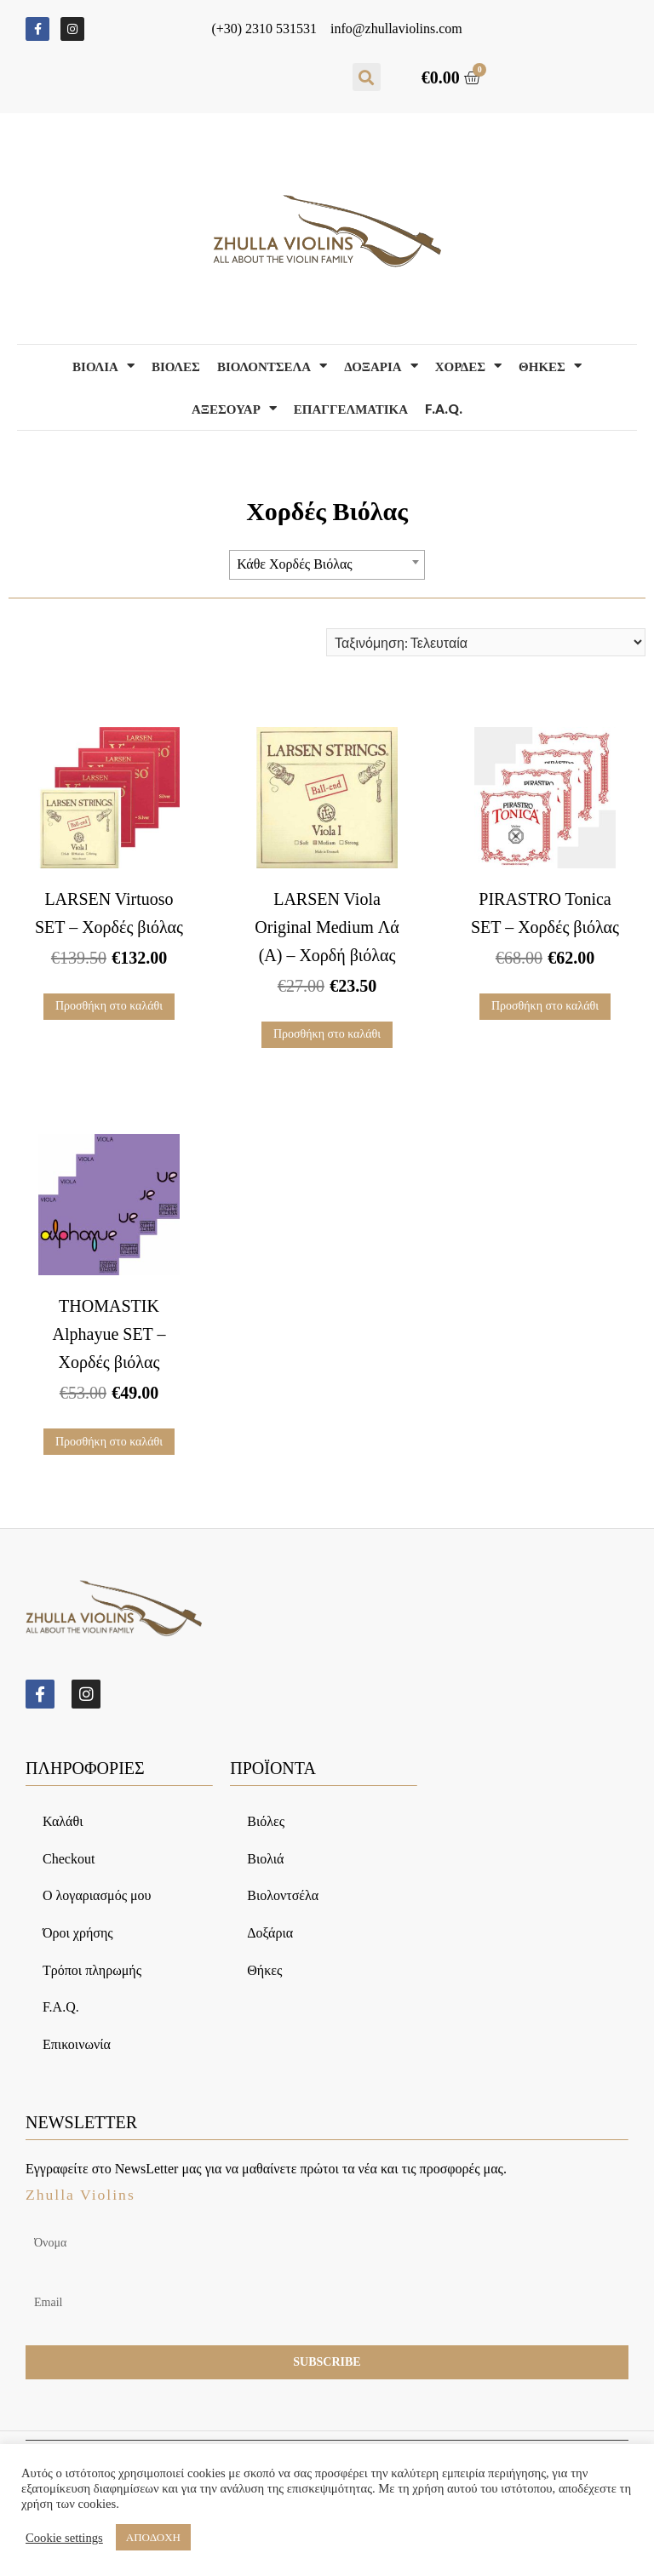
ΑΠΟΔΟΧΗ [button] (153, 2537)
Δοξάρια (270, 1934)
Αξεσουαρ (234, 408)
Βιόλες (265, 1823)
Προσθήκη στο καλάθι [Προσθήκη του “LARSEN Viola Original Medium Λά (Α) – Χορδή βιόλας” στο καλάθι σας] (327, 1034)
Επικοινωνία (77, 2046)
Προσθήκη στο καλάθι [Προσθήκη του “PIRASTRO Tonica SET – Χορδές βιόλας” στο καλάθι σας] (545, 1005)
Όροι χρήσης (78, 1934)
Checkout (69, 1860)
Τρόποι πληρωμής (92, 1972)
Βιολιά (265, 1860)
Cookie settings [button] (64, 2538)
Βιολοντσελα (272, 366)
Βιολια (103, 366)
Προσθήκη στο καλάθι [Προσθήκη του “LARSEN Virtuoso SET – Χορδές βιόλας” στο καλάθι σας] (109, 1005)
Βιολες (176, 366)
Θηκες (550, 366)
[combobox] (326, 565)
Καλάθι (63, 1823)
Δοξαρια (381, 366)
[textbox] (326, 564)
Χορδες (468, 366)
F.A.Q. (443, 408)
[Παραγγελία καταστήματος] (485, 642)
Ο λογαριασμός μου (97, 1898)
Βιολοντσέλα (282, 1898)
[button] (367, 77)
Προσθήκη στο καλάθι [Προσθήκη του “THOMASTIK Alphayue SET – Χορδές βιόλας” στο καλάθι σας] (109, 1441)
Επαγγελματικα (351, 408)
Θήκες (264, 1972)
